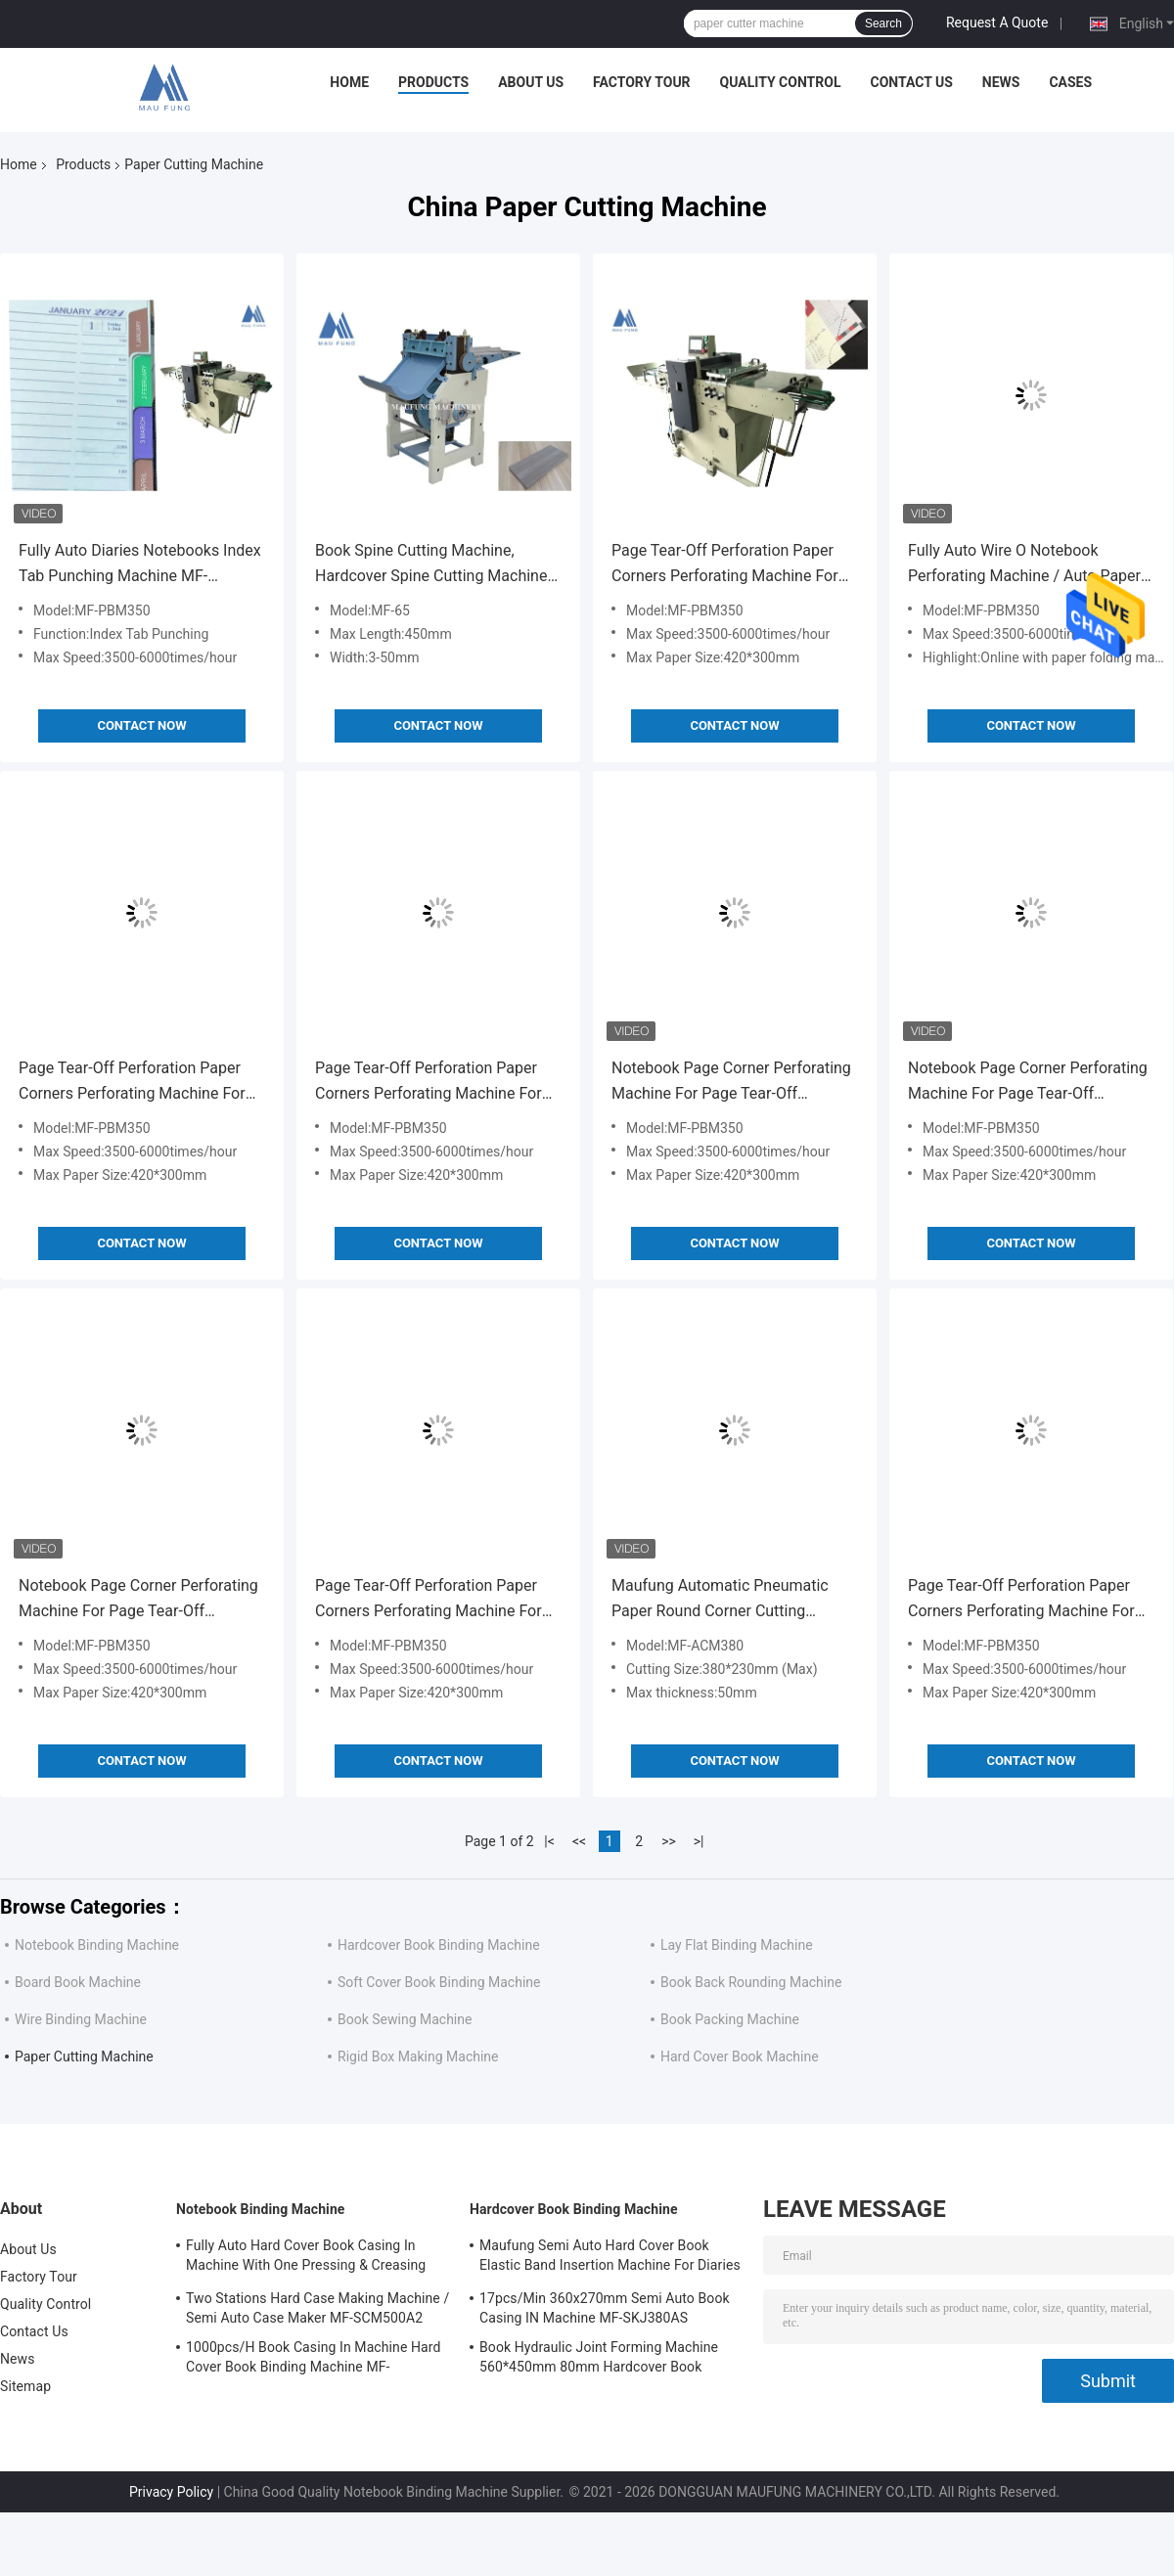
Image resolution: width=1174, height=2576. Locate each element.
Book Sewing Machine (405, 2019)
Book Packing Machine (729, 2019)
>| (699, 1841)
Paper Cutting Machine (84, 2056)
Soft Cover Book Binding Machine (439, 1982)
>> (668, 1841)
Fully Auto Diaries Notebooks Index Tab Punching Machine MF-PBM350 (140, 565)
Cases (1070, 82)
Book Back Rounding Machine (750, 1982)
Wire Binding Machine (81, 2019)
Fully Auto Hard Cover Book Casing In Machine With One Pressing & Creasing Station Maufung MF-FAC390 (306, 2258)
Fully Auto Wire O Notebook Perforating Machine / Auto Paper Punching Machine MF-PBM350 (1024, 565)
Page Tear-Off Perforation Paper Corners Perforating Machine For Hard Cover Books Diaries (724, 565)
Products (433, 82)
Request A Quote (997, 22)
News (1001, 82)
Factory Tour (642, 82)
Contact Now (141, 725)
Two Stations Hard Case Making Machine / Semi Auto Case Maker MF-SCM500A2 (317, 2308)
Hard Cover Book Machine (739, 2056)
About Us (531, 82)
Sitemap (25, 2386)
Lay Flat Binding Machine (736, 1945)
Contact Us (911, 82)
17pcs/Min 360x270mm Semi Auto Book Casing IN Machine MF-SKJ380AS (604, 2308)
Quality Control (780, 82)
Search (883, 23)
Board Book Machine (78, 1982)
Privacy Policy (171, 2492)
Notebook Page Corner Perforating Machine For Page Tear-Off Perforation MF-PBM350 (731, 1083)
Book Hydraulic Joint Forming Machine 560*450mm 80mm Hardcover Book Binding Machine (598, 2359)
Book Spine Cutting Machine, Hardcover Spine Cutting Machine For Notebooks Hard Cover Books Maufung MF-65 (431, 565)
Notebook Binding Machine (97, 1945)
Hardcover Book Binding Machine (439, 1945)
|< (549, 1841)
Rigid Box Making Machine (418, 2056)
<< (579, 1841)
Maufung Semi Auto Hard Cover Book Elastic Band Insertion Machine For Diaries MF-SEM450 (610, 2258)
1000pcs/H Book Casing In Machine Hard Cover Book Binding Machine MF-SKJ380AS (313, 2359)
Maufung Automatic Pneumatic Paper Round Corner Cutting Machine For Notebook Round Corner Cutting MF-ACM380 (720, 1600)
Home (349, 82)
